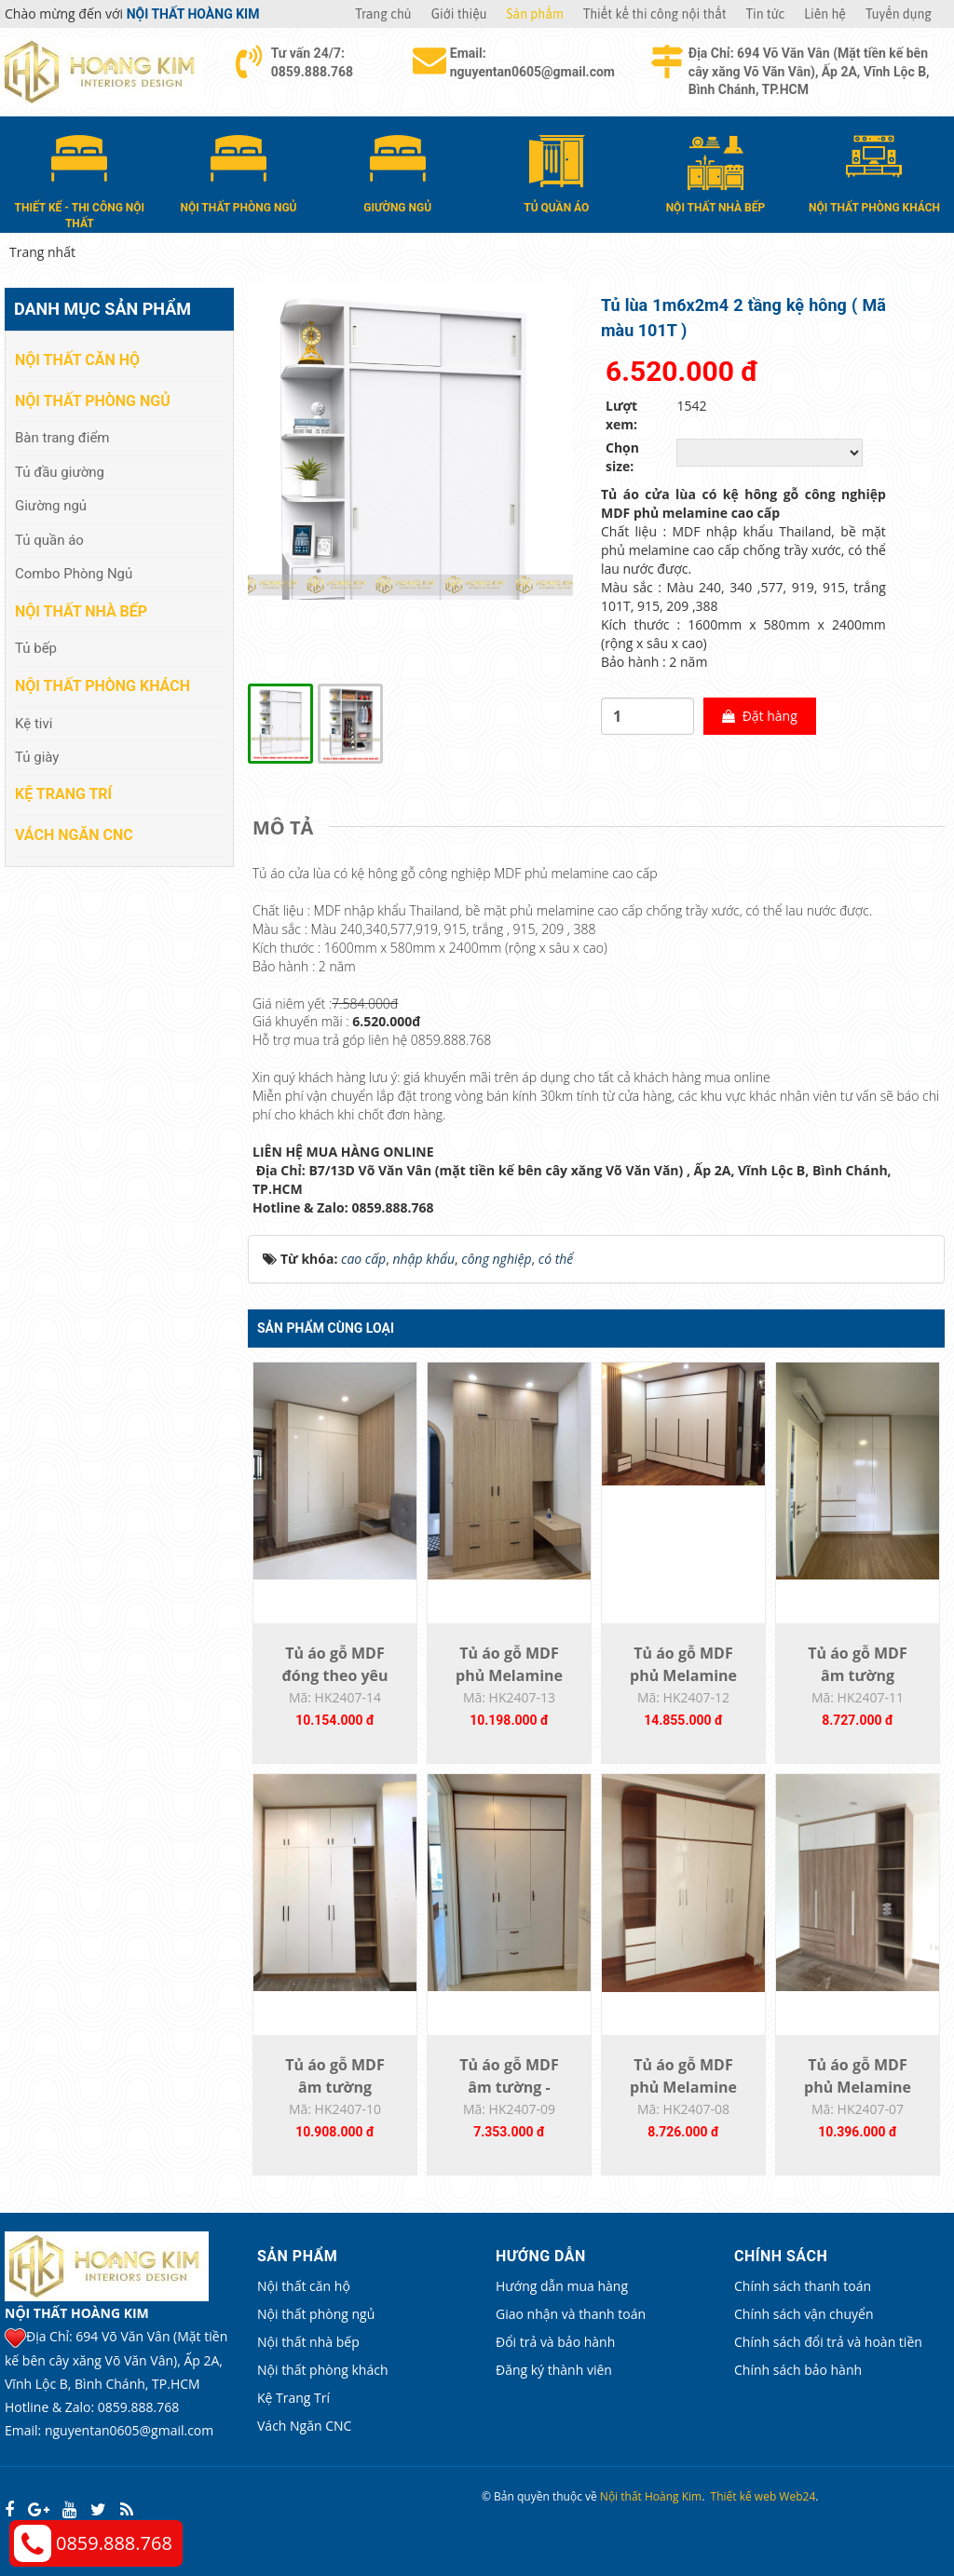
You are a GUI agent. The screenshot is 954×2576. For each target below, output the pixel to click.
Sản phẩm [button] (535, 14)
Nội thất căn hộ (77, 360)
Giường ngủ (51, 505)
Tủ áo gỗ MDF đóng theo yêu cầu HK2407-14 (334, 1675)
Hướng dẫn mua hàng (562, 2286)
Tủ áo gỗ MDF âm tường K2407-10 (334, 2087)
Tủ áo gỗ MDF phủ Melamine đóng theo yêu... (509, 1675)
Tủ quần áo (49, 540)
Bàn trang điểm (62, 437)
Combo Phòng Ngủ (73, 573)
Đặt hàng (759, 716)
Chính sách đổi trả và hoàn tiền (828, 2342)
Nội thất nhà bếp (81, 611)
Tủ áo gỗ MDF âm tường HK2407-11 (857, 1675)
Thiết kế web (744, 2496)
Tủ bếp (36, 648)
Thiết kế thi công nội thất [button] (655, 14)
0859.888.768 (114, 2543)
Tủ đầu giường (59, 472)
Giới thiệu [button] (459, 14)
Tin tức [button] (765, 14)
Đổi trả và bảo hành (555, 2342)
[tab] (287, 828)
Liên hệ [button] (825, 14)
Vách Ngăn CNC (74, 835)
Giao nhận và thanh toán (571, 2314)
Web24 (797, 2496)
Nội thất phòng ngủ (92, 401)
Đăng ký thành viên (554, 2370)
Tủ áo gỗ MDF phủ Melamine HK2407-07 (857, 2087)
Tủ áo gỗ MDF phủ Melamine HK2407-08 (683, 2087)
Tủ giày (37, 757)
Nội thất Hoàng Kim (651, 2496)
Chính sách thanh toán (802, 2286)
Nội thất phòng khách (102, 686)
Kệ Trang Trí (63, 794)
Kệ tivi (33, 723)
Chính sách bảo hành (798, 2370)
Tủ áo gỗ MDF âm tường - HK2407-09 (508, 2087)
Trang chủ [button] (383, 14)
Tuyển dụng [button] (898, 14)
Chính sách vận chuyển (803, 2314)
